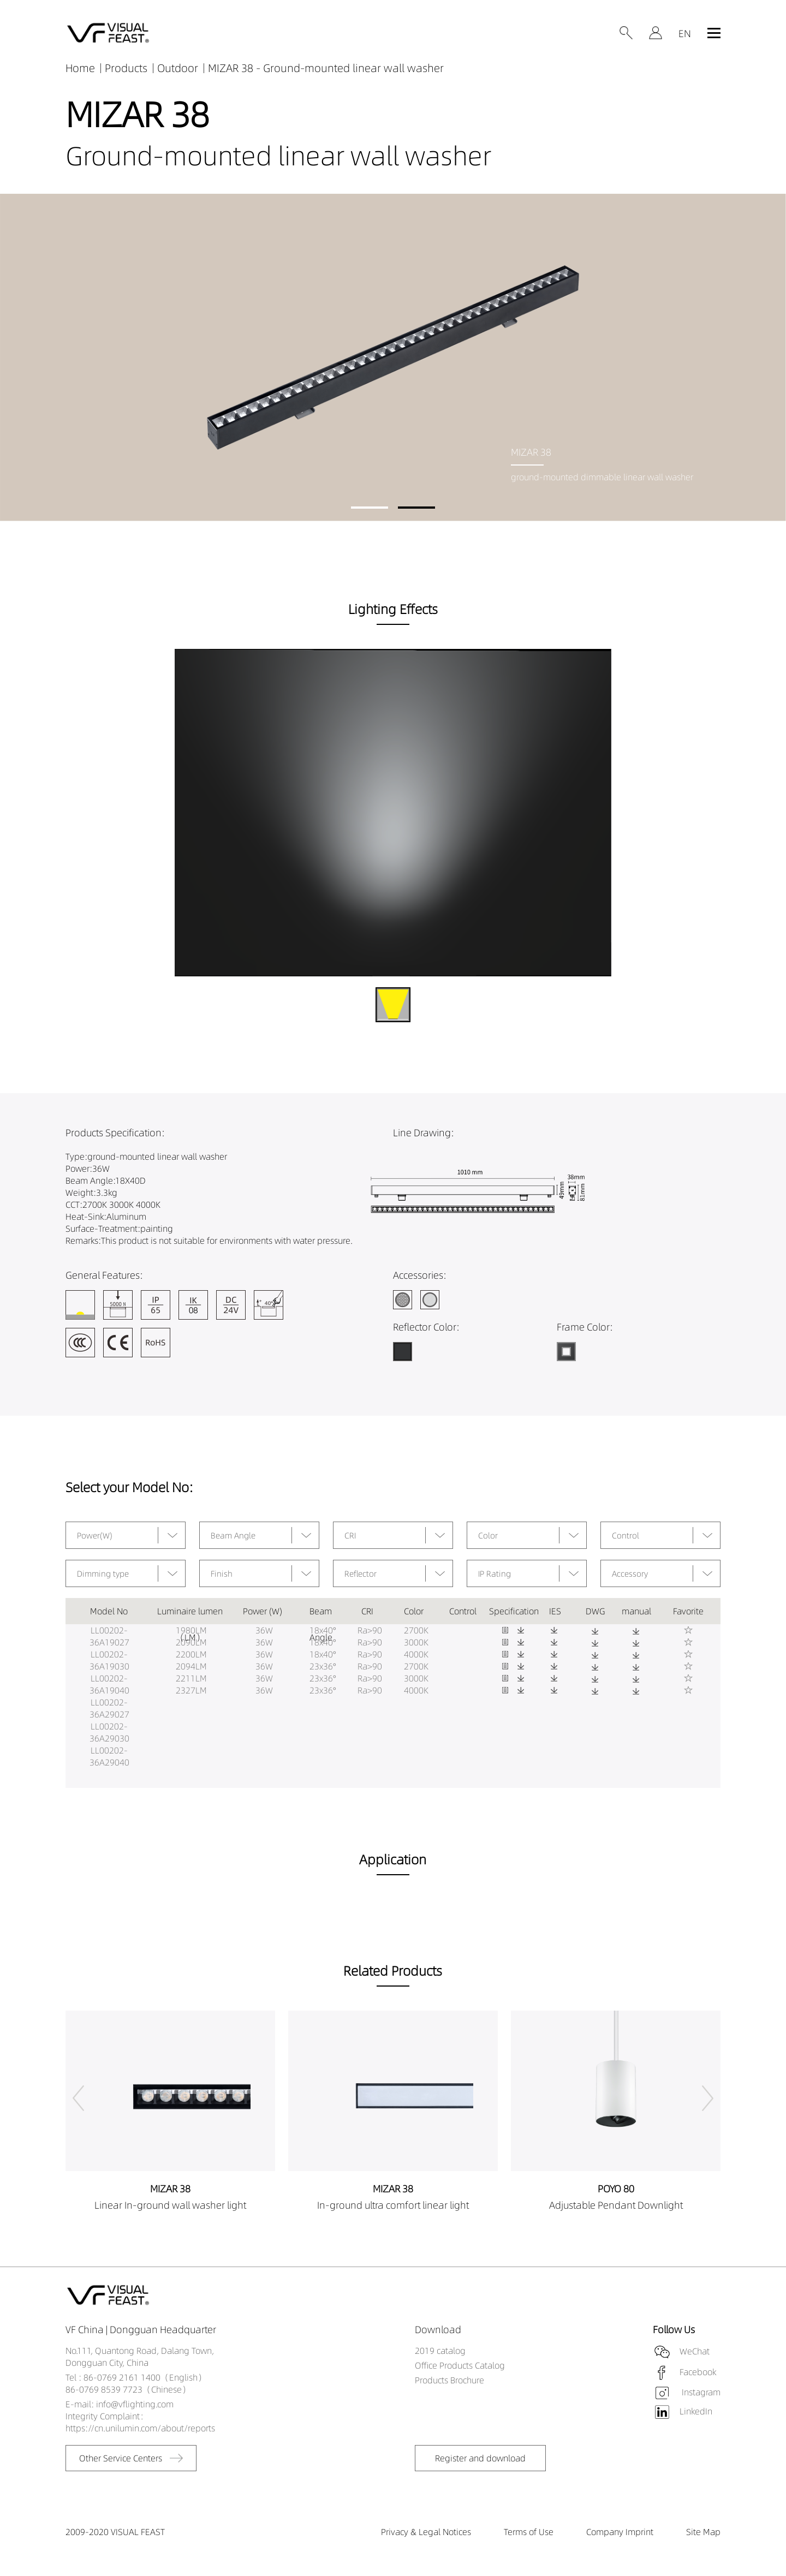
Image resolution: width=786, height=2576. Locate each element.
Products (126, 68)
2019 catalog (440, 2351)
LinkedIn (696, 2411)
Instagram (700, 2392)
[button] (369, 507)
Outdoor (177, 68)
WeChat (695, 2351)
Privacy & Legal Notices (426, 2532)
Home (80, 68)
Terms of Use (528, 2532)
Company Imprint (619, 2532)
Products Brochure (449, 2380)
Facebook (698, 2371)
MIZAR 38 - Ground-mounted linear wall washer (326, 68)
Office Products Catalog (460, 2365)
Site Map (703, 2532)
